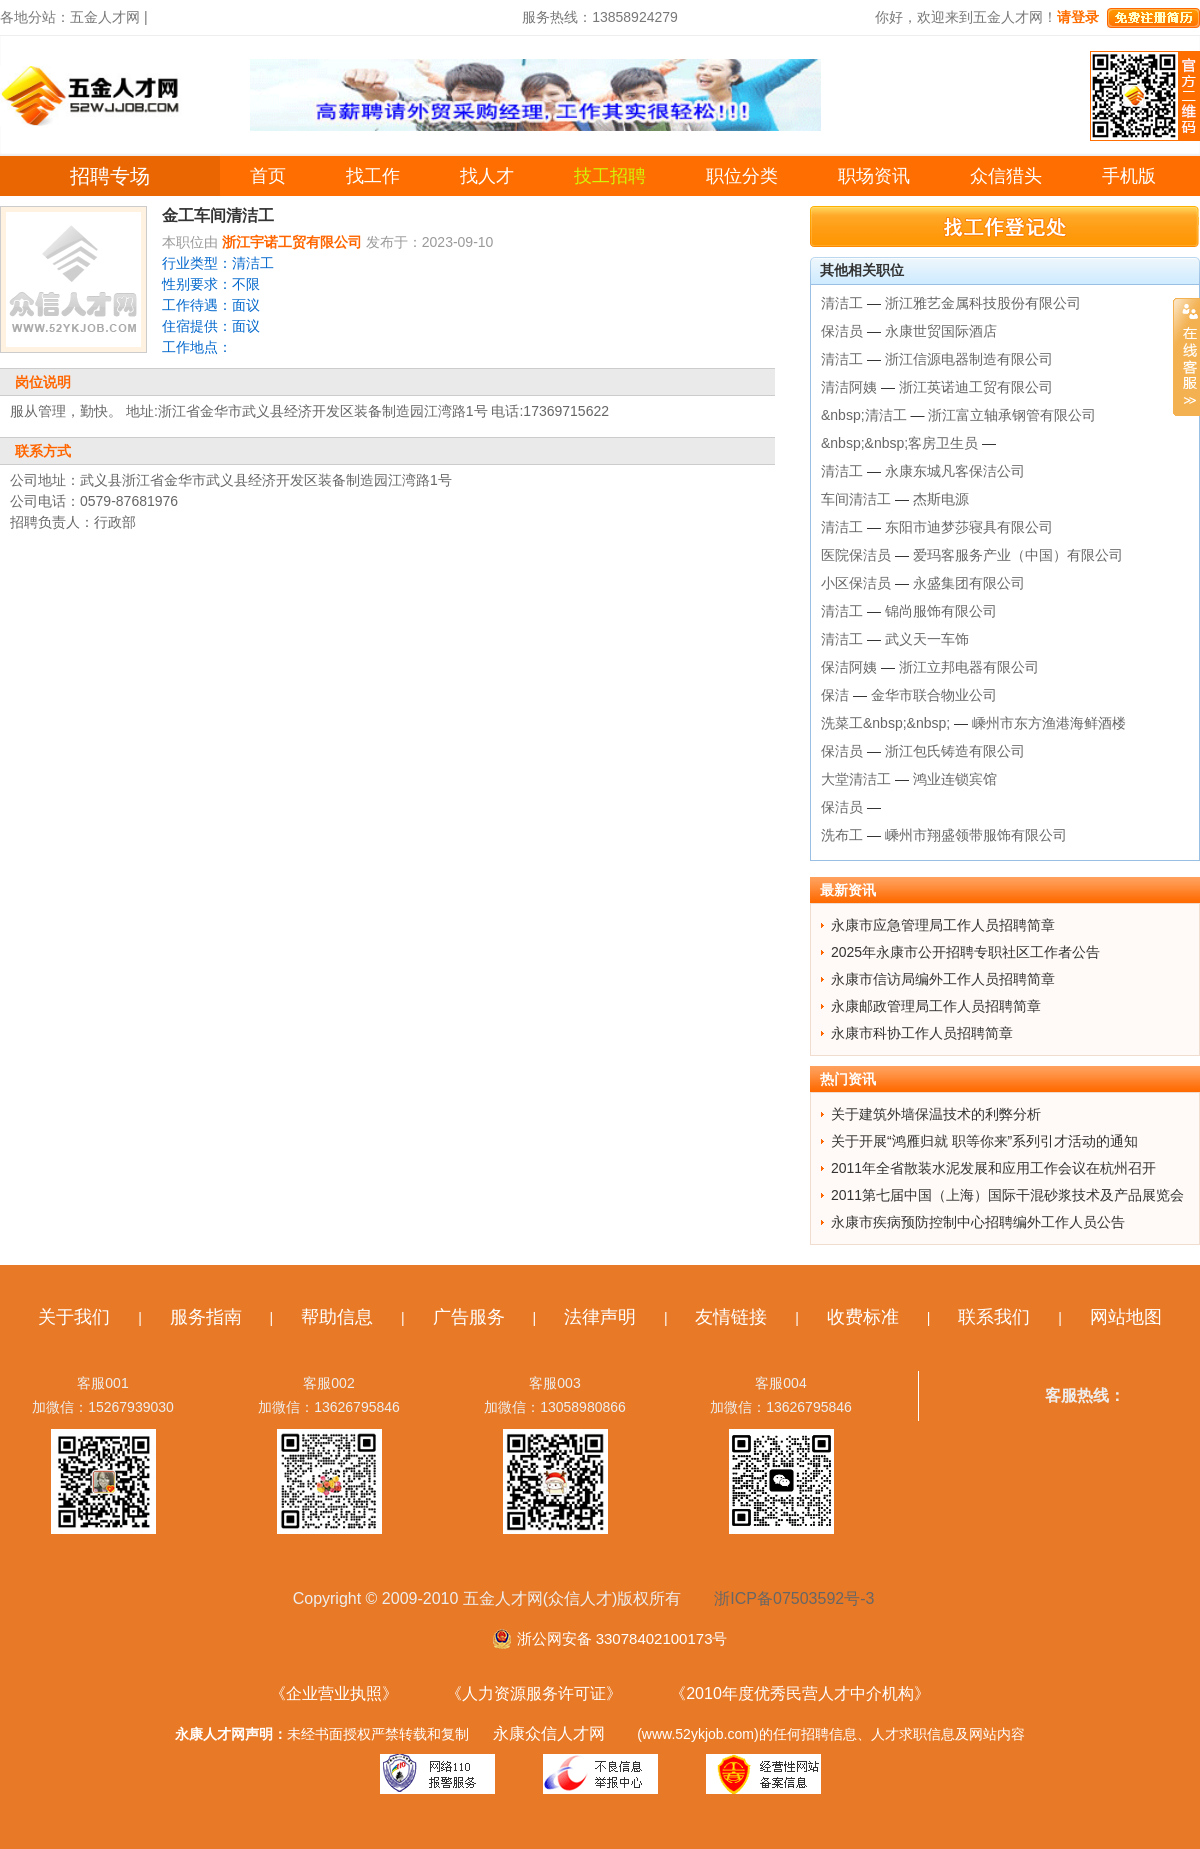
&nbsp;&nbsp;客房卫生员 (899, 443)
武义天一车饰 (927, 639)
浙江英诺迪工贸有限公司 (976, 387)
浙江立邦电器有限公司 (969, 667)
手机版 (1129, 176)
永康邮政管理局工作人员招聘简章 (936, 1006)
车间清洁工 (856, 499)
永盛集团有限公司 (969, 583)
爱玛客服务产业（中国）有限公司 (1018, 555)
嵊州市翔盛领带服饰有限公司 (976, 835)
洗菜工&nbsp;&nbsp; (885, 723)
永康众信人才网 (549, 1733)
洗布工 (842, 835)
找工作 (373, 176)
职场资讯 (874, 176)
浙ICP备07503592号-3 (794, 1598)
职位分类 (742, 176)
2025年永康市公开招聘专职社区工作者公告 (965, 952)
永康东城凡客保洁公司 (955, 471)
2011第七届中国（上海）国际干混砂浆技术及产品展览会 (1007, 1195)
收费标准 (863, 1317)
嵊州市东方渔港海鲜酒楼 (1049, 723)
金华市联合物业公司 (934, 695)
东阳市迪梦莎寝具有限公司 (969, 527)
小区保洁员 (856, 583)
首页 (268, 176)
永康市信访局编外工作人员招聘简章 (943, 979)
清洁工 (842, 303)
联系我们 (994, 1317)
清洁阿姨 (849, 387)
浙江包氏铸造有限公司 (955, 751)
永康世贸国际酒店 (941, 331)
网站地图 (1126, 1317)
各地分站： (35, 17)
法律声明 (600, 1317)
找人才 (487, 176)
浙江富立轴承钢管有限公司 (1012, 415)
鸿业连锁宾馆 (955, 779)
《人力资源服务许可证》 (534, 1693)
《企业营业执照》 (334, 1693)
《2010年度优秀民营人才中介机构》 (800, 1693)
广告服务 (469, 1317)
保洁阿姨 (849, 667)
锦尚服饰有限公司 (941, 611)
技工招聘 (610, 176)
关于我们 (74, 1317)
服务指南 (206, 1317)
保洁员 (842, 331)
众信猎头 (1006, 176)
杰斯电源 (941, 499)
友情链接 (731, 1317)
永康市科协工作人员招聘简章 (922, 1033)
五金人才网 (105, 17)
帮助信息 (337, 1317)
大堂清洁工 (856, 779)
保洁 (835, 695)
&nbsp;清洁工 (864, 415)
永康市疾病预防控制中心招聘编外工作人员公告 (978, 1222)
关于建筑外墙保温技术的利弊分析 (936, 1114)
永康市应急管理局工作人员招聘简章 (943, 925)
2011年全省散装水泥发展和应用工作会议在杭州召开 (993, 1168)
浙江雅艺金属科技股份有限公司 (983, 303)
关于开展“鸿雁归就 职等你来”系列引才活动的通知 (984, 1141)
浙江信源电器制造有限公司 (969, 359)
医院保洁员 (856, 555)
